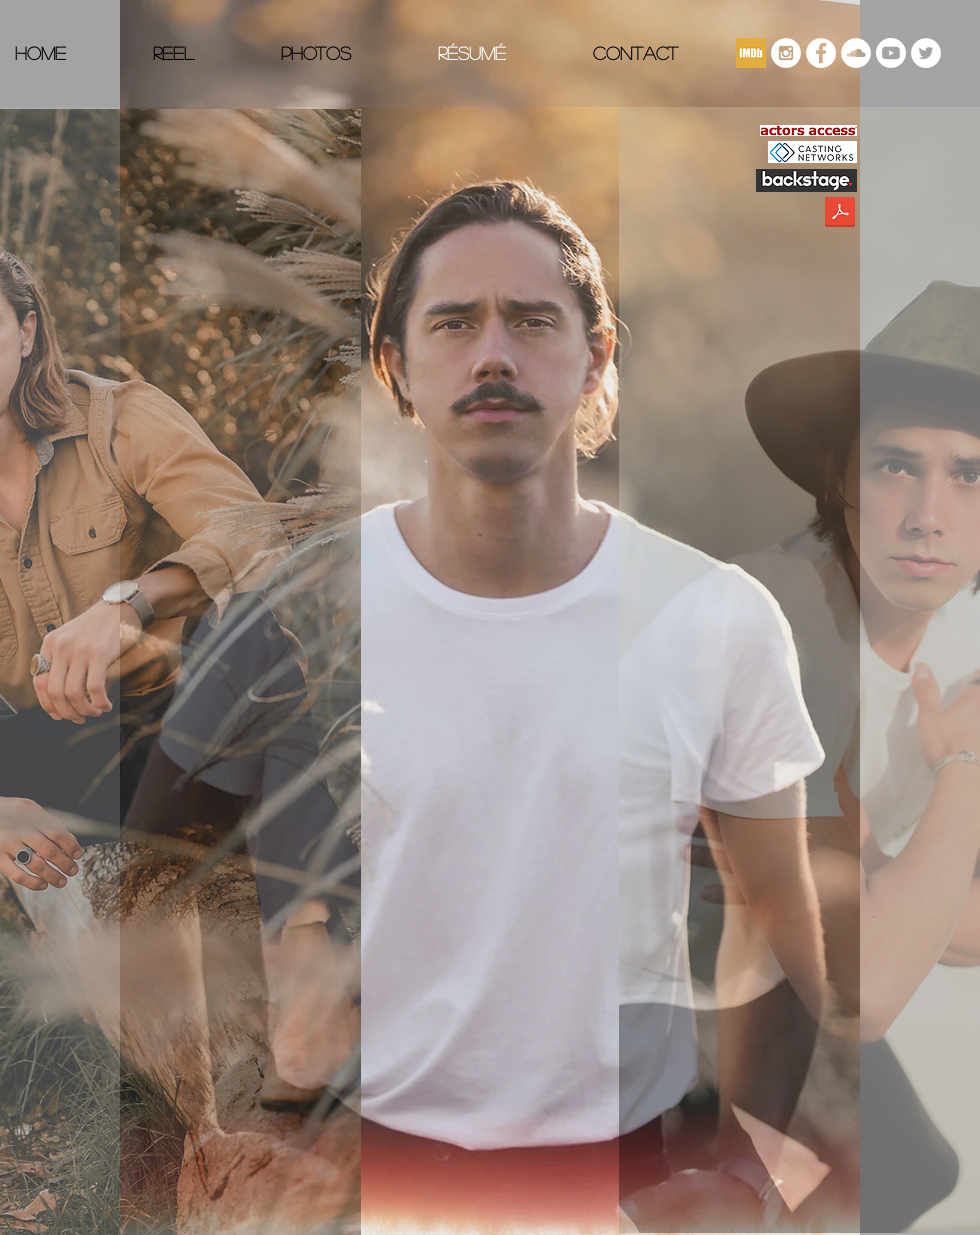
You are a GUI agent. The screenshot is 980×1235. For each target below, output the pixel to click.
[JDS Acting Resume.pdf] (840, 214)
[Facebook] (821, 53)
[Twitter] (926, 53)
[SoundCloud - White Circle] (856, 53)
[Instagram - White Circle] (786, 53)
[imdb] (751, 53)
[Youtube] (891, 53)
